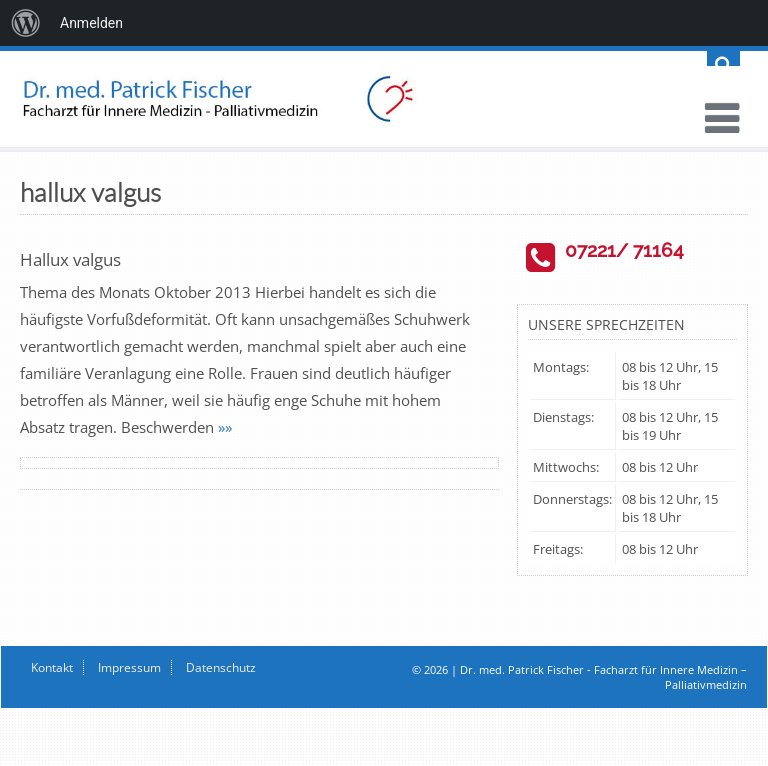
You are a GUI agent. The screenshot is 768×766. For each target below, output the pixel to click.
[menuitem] (26, 23)
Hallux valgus (70, 259)
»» (225, 427)
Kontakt (52, 667)
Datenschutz (221, 667)
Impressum (129, 667)
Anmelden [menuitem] (91, 23)
